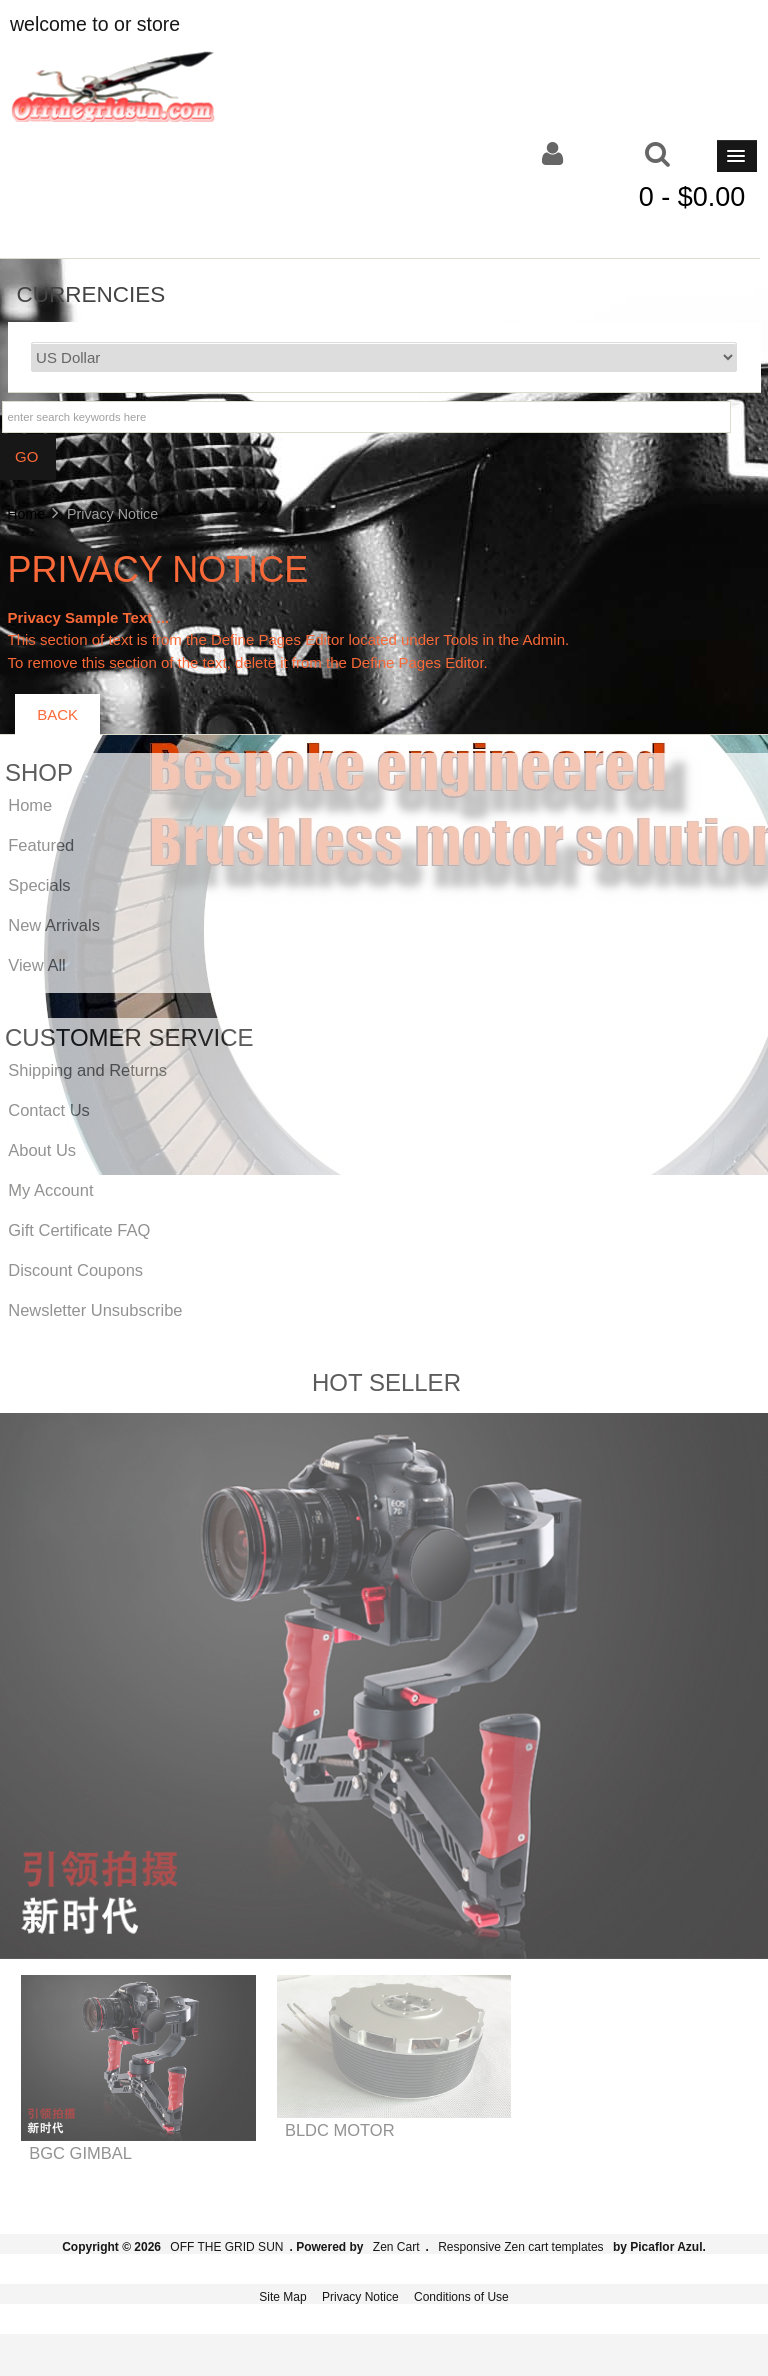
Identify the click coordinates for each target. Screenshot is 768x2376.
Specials (39, 885)
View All (36, 965)
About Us (42, 1150)
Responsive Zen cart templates (520, 2247)
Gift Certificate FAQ (79, 1230)
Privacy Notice (360, 2297)
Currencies (91, 293)
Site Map (282, 2297)
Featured (41, 845)
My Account (50, 1190)
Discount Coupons (75, 1270)
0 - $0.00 (692, 197)
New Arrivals (54, 925)
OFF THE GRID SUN (226, 2247)
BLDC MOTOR (340, 2130)
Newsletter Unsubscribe (95, 1310)
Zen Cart (396, 2247)
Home (26, 514)
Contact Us (49, 1110)
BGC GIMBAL (80, 2153)
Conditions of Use (461, 2297)
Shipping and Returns (87, 1070)
